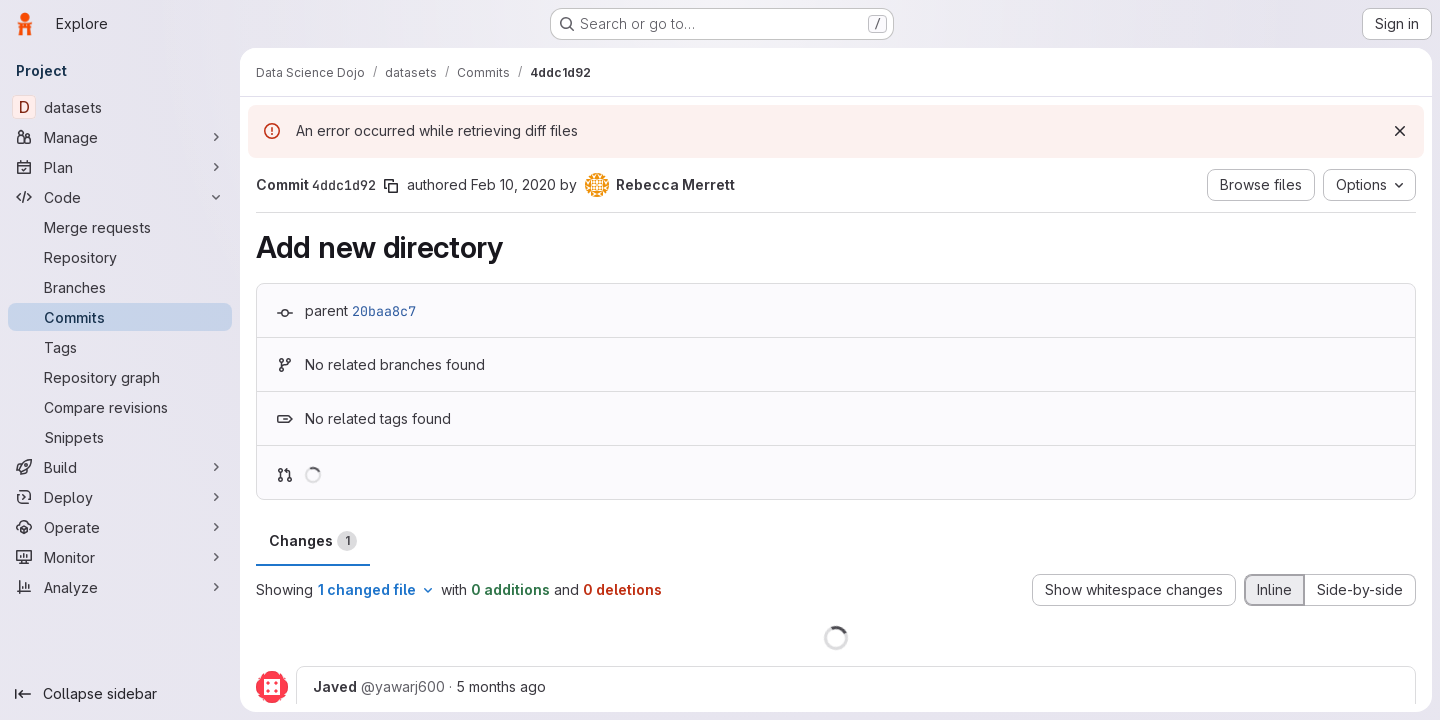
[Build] (120, 467)
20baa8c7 (384, 311)
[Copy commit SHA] (391, 186)
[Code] (120, 197)
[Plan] (120, 167)
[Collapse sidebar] (120, 694)
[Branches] (120, 287)
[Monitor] (120, 557)
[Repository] (120, 257)
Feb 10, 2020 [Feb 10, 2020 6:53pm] (513, 184)
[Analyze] (120, 587)
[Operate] (120, 527)
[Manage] (120, 137)
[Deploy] (120, 497)
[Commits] (120, 317)
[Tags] (120, 347)
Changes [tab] (313, 541)
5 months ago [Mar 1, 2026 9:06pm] (501, 686)
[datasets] (120, 107)
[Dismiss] (1400, 131)
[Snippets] (120, 437)
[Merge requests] (120, 227)
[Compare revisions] (120, 407)
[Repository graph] (120, 377)
